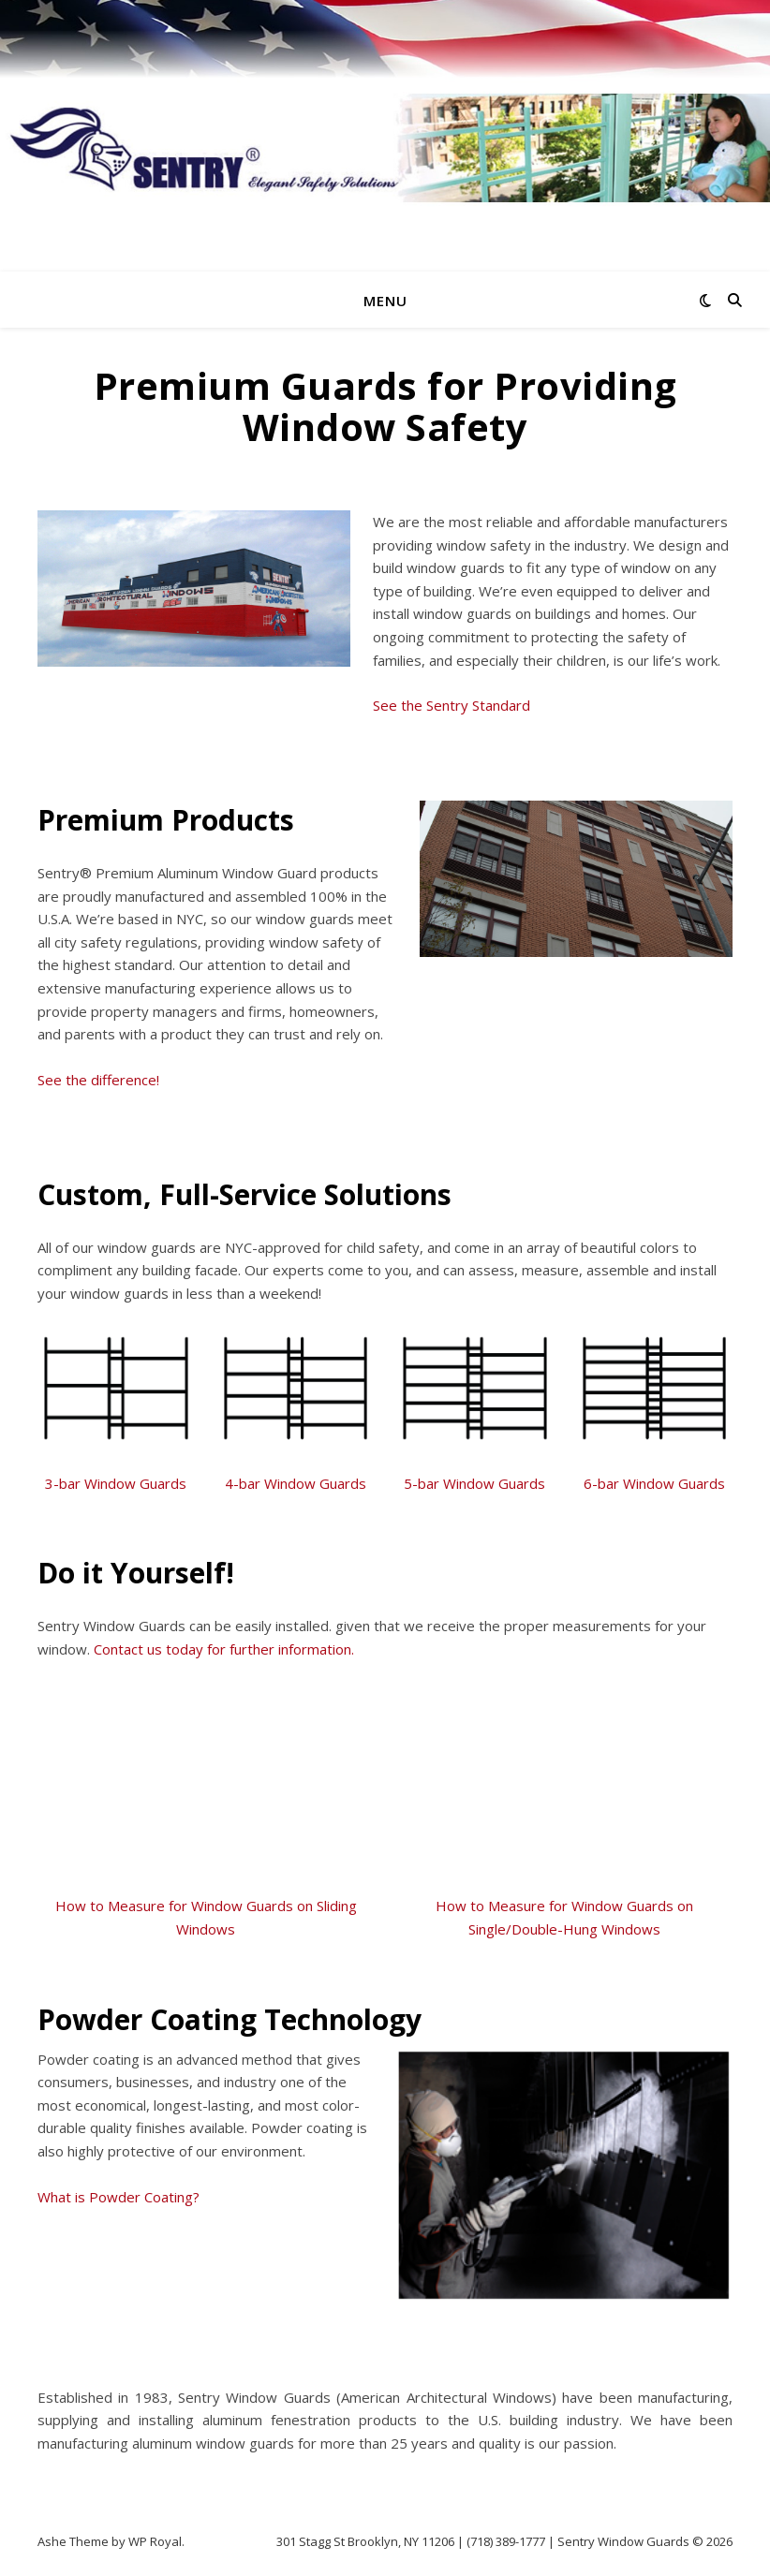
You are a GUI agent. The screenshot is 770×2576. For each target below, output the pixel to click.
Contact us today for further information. (224, 1649)
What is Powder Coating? (118, 2196)
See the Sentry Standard (451, 705)
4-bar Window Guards (295, 1483)
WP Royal (155, 2541)
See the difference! (98, 1079)
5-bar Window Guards (474, 1483)
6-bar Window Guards (654, 1483)
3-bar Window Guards (115, 1483)
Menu (385, 300)
